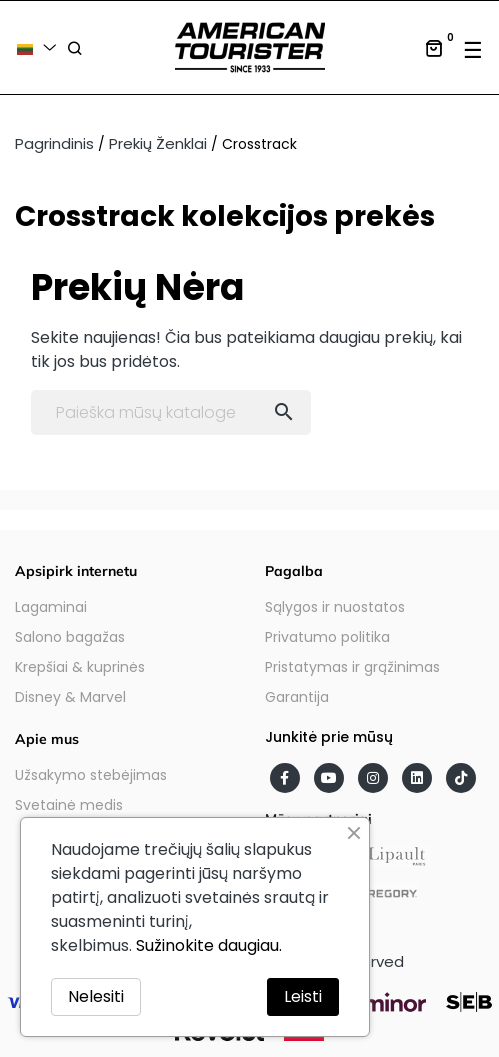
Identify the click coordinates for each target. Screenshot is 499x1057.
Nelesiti (96, 996)
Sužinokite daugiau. (209, 945)
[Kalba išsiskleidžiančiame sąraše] (40, 47)
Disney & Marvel (70, 697)
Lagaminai (51, 607)
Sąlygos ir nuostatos (335, 607)
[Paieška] (171, 412)
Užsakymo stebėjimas (91, 775)
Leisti (303, 996)
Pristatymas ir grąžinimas (352, 667)
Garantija (297, 697)
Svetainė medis (69, 805)
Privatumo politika (327, 637)
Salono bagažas (70, 637)
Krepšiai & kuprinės (80, 667)
